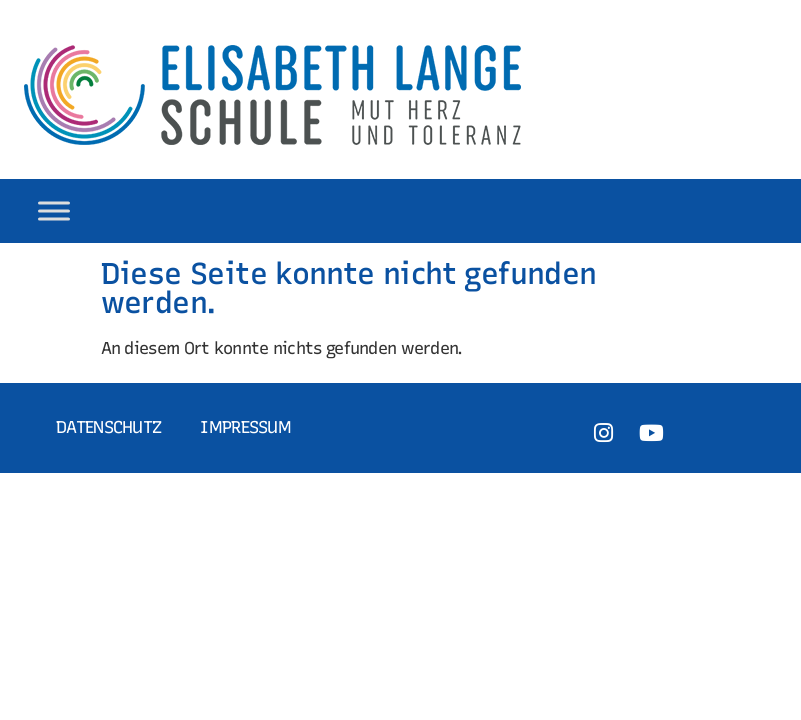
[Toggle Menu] (54, 210)
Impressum (245, 427)
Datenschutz (108, 427)
